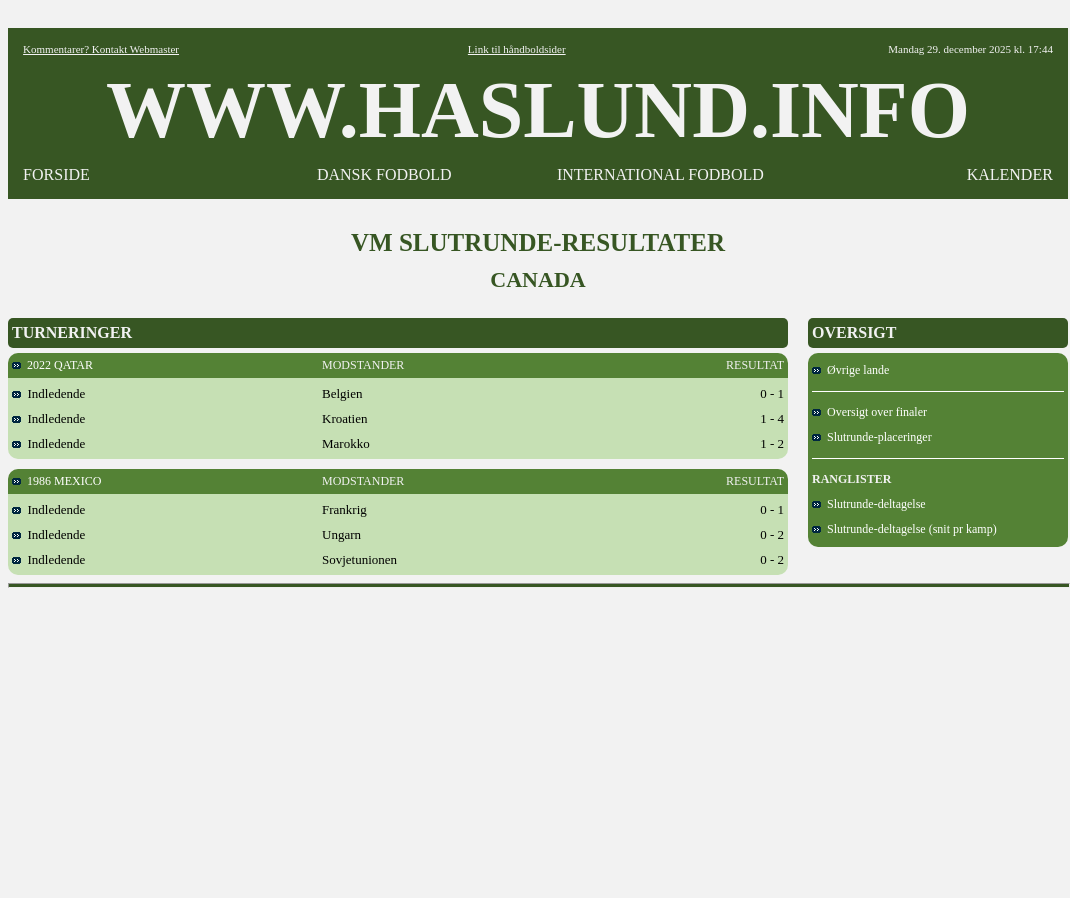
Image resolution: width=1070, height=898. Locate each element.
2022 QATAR (52, 365)
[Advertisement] (539, 736)
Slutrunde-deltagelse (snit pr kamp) (904, 529)
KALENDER (1010, 174)
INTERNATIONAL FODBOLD (660, 174)
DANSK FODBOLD (384, 174)
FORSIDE (56, 174)
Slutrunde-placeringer (872, 437)
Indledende (48, 393)
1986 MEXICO (56, 481)
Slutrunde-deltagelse (869, 504)
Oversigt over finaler (869, 412)
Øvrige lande (850, 370)
